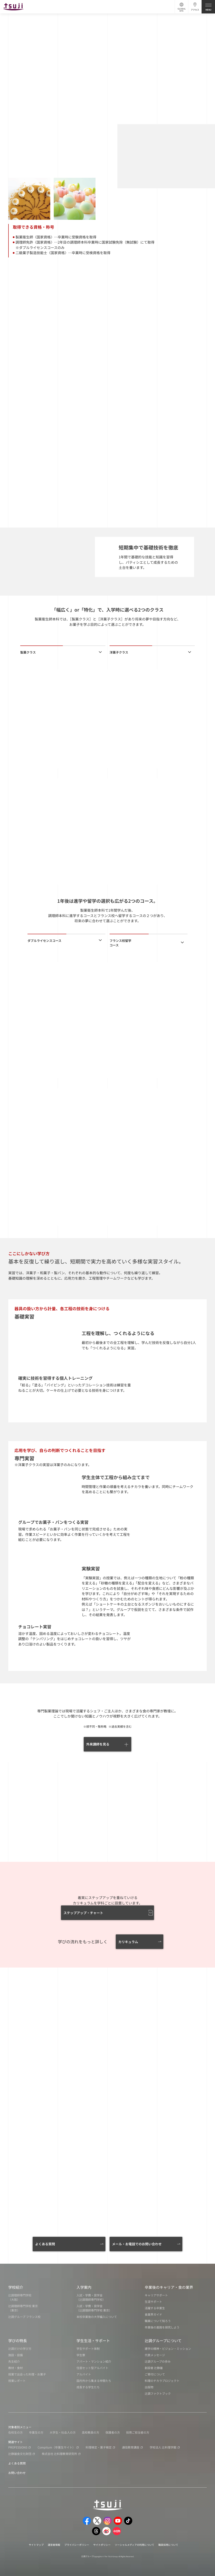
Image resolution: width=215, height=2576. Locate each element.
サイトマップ (36, 2544)
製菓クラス (28, 652)
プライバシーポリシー (76, 2544)
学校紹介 (15, 2287)
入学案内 (83, 2287)
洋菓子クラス (119, 652)
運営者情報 (54, 2544)
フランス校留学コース (120, 942)
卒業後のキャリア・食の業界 (169, 2287)
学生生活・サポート (93, 2340)
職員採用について (168, 2544)
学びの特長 (17, 2340)
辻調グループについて (163, 2340)
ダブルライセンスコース (44, 940)
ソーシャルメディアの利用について (134, 2544)
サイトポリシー (102, 2544)
